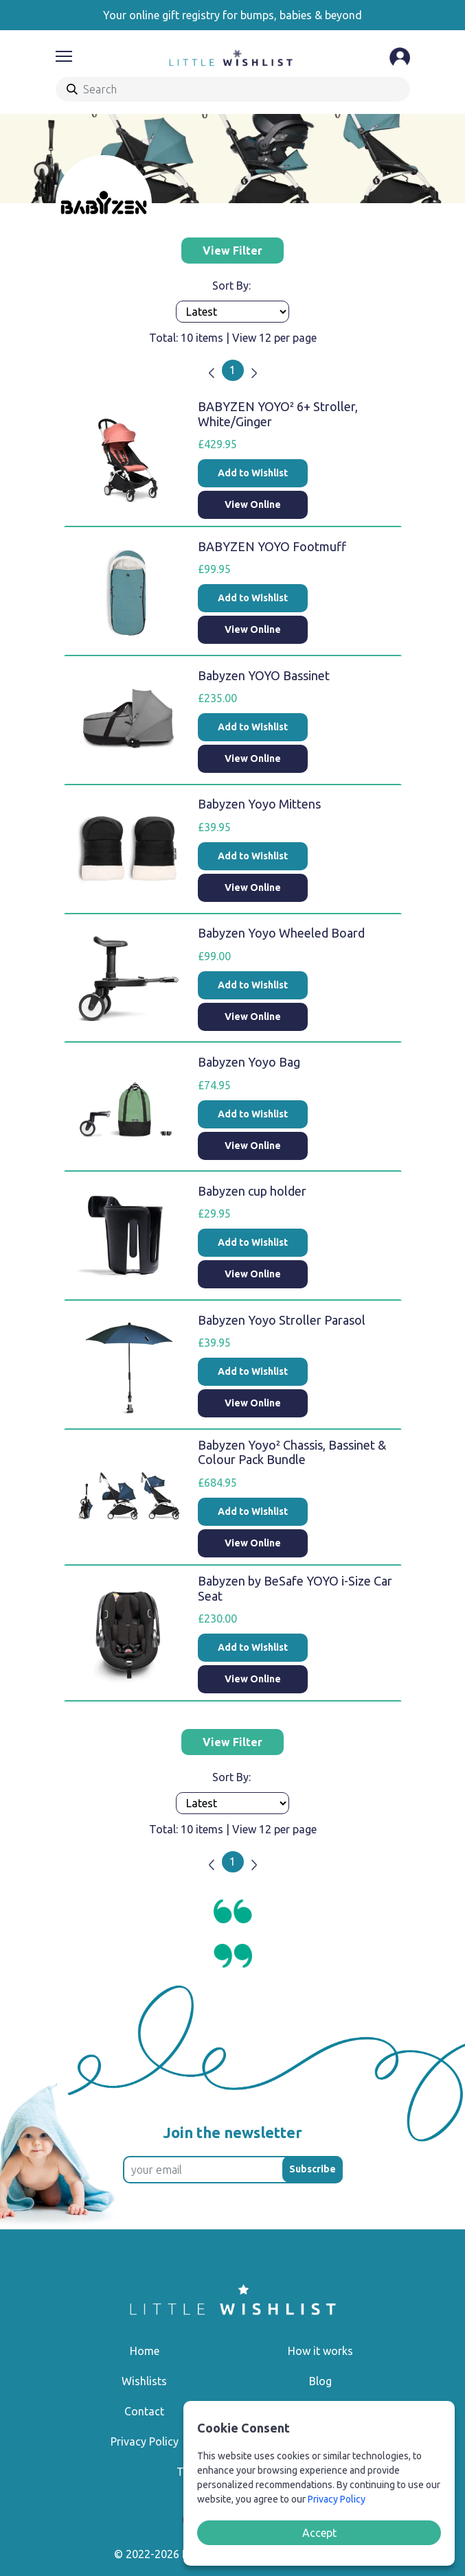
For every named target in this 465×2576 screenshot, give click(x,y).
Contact (144, 2411)
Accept (319, 2533)
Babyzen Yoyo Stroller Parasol (281, 1320)
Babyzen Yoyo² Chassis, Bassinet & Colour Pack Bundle (292, 1452)
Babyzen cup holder (252, 1191)
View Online (253, 504)
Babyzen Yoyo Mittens (259, 804)
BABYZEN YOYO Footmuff (272, 546)
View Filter (232, 250)
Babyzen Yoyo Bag (249, 1062)
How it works (320, 2351)
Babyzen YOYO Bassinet (264, 675)
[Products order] (232, 312)
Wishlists (144, 2381)
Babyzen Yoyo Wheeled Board (281, 933)
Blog (320, 2381)
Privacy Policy (145, 2441)
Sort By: (232, 285)
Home (144, 2351)
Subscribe (312, 2168)
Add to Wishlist (253, 472)
